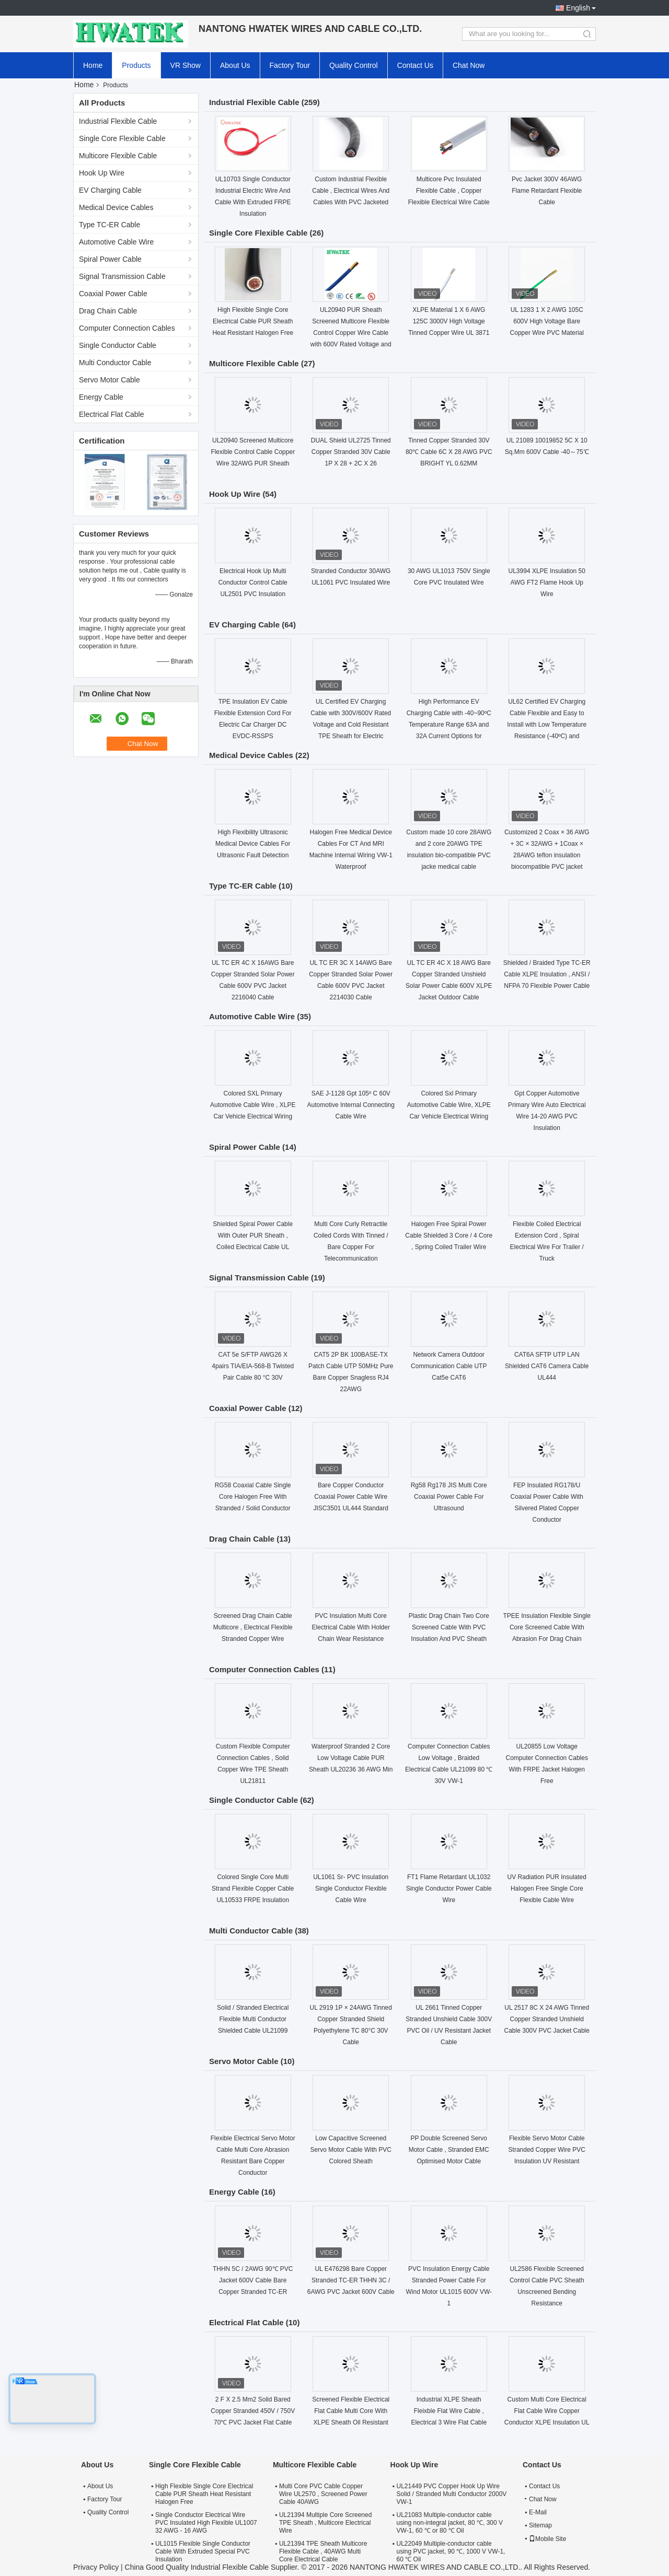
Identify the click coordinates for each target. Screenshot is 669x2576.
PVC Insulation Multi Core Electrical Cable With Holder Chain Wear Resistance (351, 1627)
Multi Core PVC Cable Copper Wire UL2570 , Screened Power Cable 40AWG (323, 2493)
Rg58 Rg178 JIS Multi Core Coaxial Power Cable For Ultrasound (449, 1497)
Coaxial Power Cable (113, 293)
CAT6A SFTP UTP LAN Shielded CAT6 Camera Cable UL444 (547, 1366)
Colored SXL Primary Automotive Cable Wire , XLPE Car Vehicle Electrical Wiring (252, 1105)
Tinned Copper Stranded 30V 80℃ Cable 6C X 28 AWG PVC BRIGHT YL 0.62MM (449, 452)
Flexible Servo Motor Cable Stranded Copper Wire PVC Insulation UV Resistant (547, 2150)
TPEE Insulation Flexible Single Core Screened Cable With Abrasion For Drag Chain (547, 1627)
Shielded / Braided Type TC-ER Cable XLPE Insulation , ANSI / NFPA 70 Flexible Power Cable (547, 974)
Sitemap (540, 2525)
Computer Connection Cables (127, 328)
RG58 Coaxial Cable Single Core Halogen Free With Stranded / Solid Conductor (253, 1497)
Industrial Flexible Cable (118, 121)
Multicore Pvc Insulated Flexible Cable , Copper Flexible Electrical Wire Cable (449, 191)
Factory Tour (290, 65)
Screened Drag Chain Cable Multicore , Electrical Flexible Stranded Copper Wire (253, 1627)
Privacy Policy (96, 2567)
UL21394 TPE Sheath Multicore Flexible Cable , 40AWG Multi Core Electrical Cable (323, 2551)
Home (92, 65)
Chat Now (469, 65)
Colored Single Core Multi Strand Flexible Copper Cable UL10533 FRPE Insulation (253, 1888)
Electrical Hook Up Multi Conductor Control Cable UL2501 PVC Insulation (252, 582)
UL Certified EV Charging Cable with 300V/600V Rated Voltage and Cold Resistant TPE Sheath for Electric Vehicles (350, 724)
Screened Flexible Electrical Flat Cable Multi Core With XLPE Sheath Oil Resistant (350, 2411)
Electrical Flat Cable (111, 414)
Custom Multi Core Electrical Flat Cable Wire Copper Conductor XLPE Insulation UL (547, 2411)
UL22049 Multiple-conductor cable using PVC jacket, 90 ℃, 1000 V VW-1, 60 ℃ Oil (451, 2551)
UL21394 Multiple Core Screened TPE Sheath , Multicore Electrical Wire (325, 2522)
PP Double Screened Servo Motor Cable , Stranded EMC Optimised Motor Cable (449, 2150)
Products (136, 65)
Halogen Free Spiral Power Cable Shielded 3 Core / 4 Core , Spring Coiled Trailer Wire (448, 1235)
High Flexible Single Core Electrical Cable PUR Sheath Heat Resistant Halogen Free (252, 321)
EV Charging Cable (110, 190)
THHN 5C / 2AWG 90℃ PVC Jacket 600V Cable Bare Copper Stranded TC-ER (253, 2280)
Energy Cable (101, 397)
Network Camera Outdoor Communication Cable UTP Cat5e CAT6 (449, 1366)
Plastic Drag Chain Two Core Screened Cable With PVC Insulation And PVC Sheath (449, 1627)
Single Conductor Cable (117, 345)
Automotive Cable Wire (116, 242)
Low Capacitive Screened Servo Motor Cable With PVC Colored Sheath (350, 2150)
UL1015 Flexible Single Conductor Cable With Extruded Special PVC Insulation (202, 2551)
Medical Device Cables (116, 207)
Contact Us (415, 65)
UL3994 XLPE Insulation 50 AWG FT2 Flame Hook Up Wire (547, 582)
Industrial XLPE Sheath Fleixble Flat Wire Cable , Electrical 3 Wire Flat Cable (449, 2411)
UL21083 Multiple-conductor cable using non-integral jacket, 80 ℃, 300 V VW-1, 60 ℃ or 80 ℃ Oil (450, 2522)
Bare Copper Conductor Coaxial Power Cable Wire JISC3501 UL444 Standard (351, 1497)
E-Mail (538, 2512)
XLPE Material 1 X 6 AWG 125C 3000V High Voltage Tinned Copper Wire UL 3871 (448, 321)
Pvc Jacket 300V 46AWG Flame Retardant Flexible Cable (547, 191)
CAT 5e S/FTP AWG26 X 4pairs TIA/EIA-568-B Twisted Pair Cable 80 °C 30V (253, 1366)
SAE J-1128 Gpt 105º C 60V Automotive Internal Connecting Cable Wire (351, 1105)
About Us (235, 65)
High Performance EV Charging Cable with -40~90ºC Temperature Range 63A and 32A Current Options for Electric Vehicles (449, 724)
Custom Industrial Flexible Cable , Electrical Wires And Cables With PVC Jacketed (350, 191)
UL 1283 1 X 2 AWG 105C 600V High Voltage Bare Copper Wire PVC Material (547, 321)
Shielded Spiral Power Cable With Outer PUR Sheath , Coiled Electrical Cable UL (253, 1235)
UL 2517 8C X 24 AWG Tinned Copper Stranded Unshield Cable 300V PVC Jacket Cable (547, 2019)
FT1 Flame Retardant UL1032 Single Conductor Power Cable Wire (449, 1888)
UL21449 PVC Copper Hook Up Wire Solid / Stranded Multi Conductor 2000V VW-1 (452, 2493)
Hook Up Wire (101, 173)
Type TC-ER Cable (109, 224)
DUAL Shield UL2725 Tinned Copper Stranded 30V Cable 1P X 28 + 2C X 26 (351, 452)
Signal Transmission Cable (122, 276)
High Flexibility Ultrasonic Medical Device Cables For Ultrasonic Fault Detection (252, 844)
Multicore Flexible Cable (118, 155)
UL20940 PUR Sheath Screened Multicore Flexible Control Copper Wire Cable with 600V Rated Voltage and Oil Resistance (350, 332)
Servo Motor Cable (109, 380)
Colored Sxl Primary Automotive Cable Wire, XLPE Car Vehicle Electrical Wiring (449, 1105)
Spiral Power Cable (110, 259)
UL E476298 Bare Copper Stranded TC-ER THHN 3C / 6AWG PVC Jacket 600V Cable (351, 2280)
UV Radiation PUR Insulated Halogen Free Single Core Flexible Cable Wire (546, 1888)
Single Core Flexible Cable (122, 138)
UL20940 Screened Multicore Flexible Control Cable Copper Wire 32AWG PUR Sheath (253, 452)
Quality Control (353, 65)
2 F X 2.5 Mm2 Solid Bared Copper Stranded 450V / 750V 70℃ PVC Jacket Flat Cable (253, 2411)
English (578, 8)
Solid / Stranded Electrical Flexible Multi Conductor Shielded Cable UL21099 (253, 2019)
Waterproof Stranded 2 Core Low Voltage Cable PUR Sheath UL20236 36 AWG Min (351, 1758)
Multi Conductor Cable (115, 362)
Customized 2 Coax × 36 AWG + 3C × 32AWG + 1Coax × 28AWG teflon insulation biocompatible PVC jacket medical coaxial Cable (547, 855)
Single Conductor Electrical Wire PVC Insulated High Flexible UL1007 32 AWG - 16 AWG (206, 2522)
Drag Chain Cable (108, 311)
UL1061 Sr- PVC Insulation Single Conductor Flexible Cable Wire (350, 1888)
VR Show (185, 65)
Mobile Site (547, 2539)
